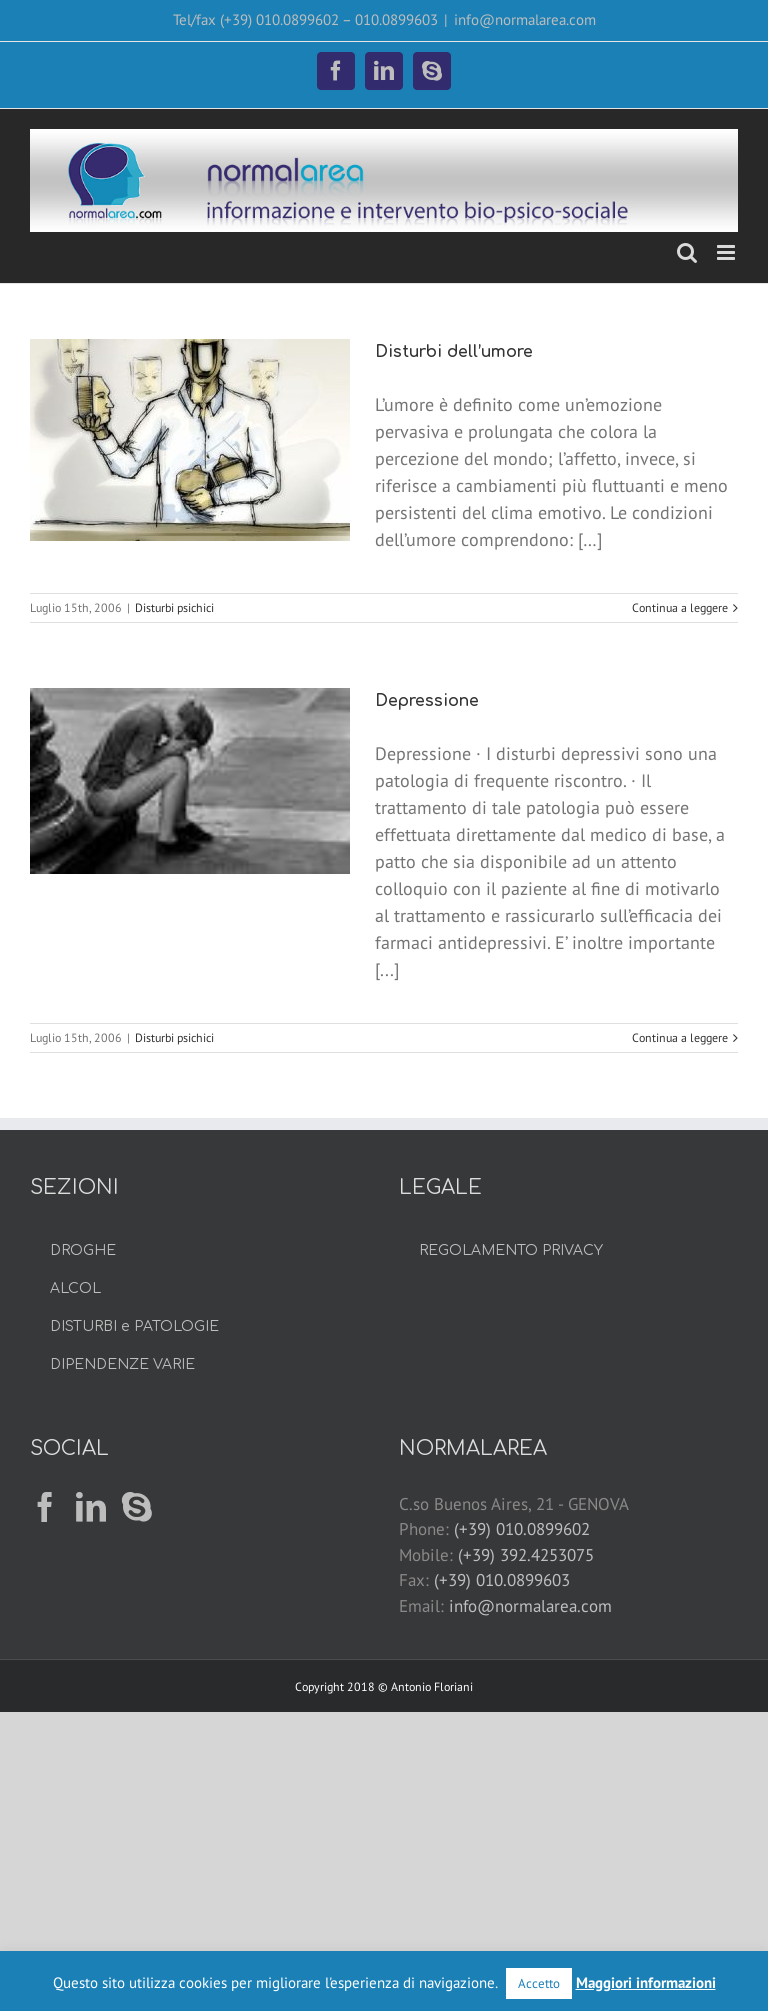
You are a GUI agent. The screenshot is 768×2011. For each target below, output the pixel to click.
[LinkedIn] (91, 1507)
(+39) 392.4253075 (526, 1555)
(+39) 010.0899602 (522, 1529)
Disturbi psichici (174, 607)
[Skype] (137, 1507)
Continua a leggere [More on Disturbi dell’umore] (680, 607)
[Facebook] (45, 1507)
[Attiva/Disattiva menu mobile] (727, 252)
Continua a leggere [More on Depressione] (680, 1037)
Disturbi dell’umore (454, 352)
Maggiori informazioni (646, 1982)
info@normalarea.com (525, 19)
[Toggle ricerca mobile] (687, 252)
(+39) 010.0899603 (502, 1580)
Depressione (427, 701)
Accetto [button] (539, 1983)
